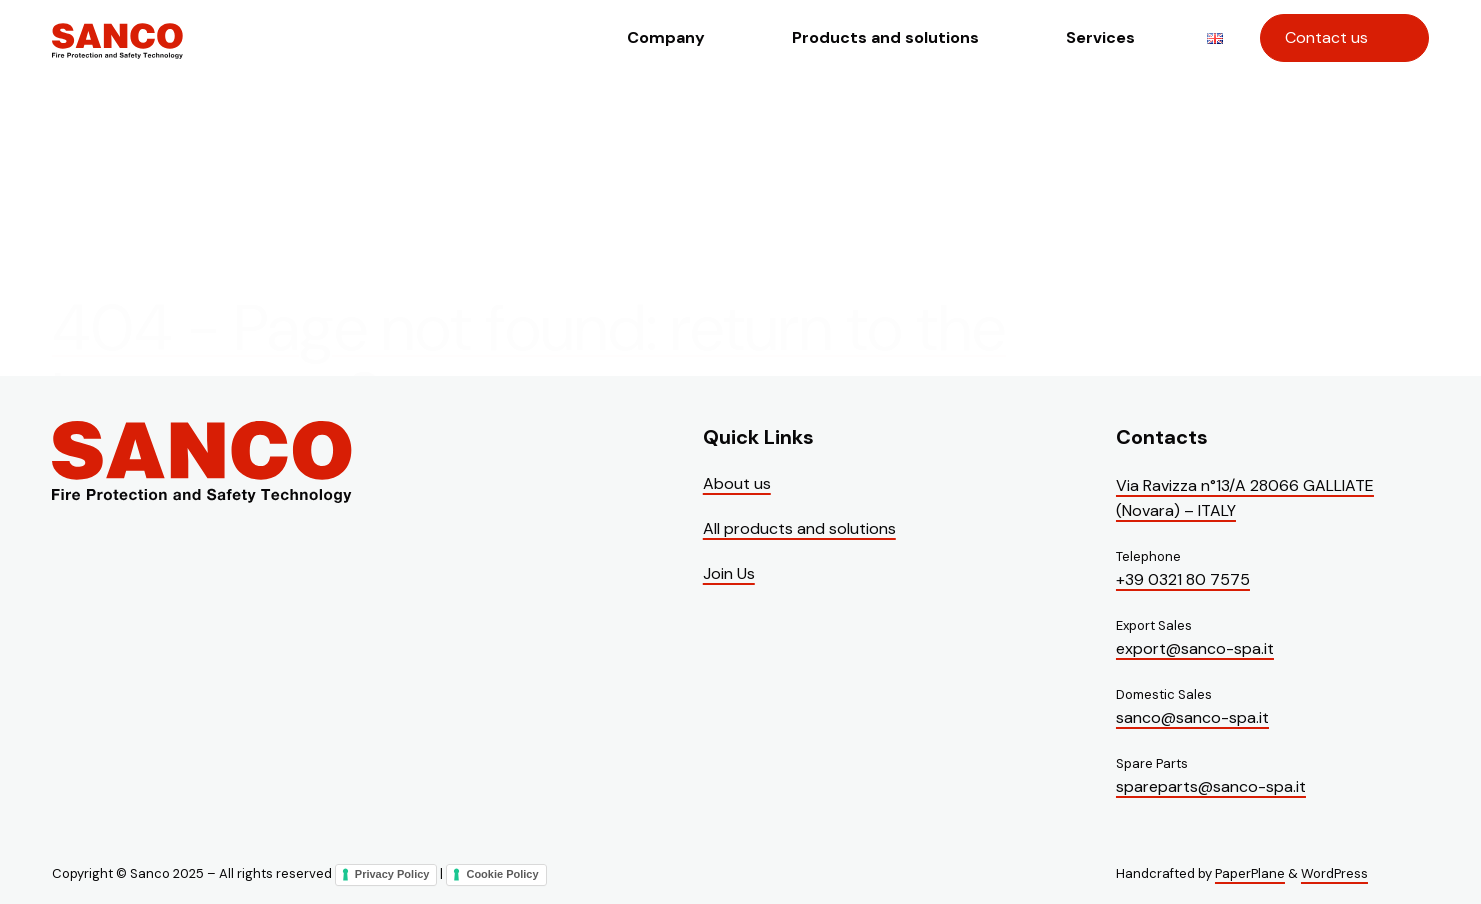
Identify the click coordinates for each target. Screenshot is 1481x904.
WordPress (1334, 873)
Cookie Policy (502, 874)
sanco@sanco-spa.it (1192, 717)
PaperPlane (1250, 873)
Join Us (729, 573)
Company (666, 37)
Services (1100, 37)
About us (737, 483)
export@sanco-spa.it (1195, 648)
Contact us (1326, 37)
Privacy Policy (392, 874)
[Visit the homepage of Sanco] (117, 56)
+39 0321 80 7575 (1183, 579)
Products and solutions (885, 37)
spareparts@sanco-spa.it (1211, 786)
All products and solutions (799, 528)
